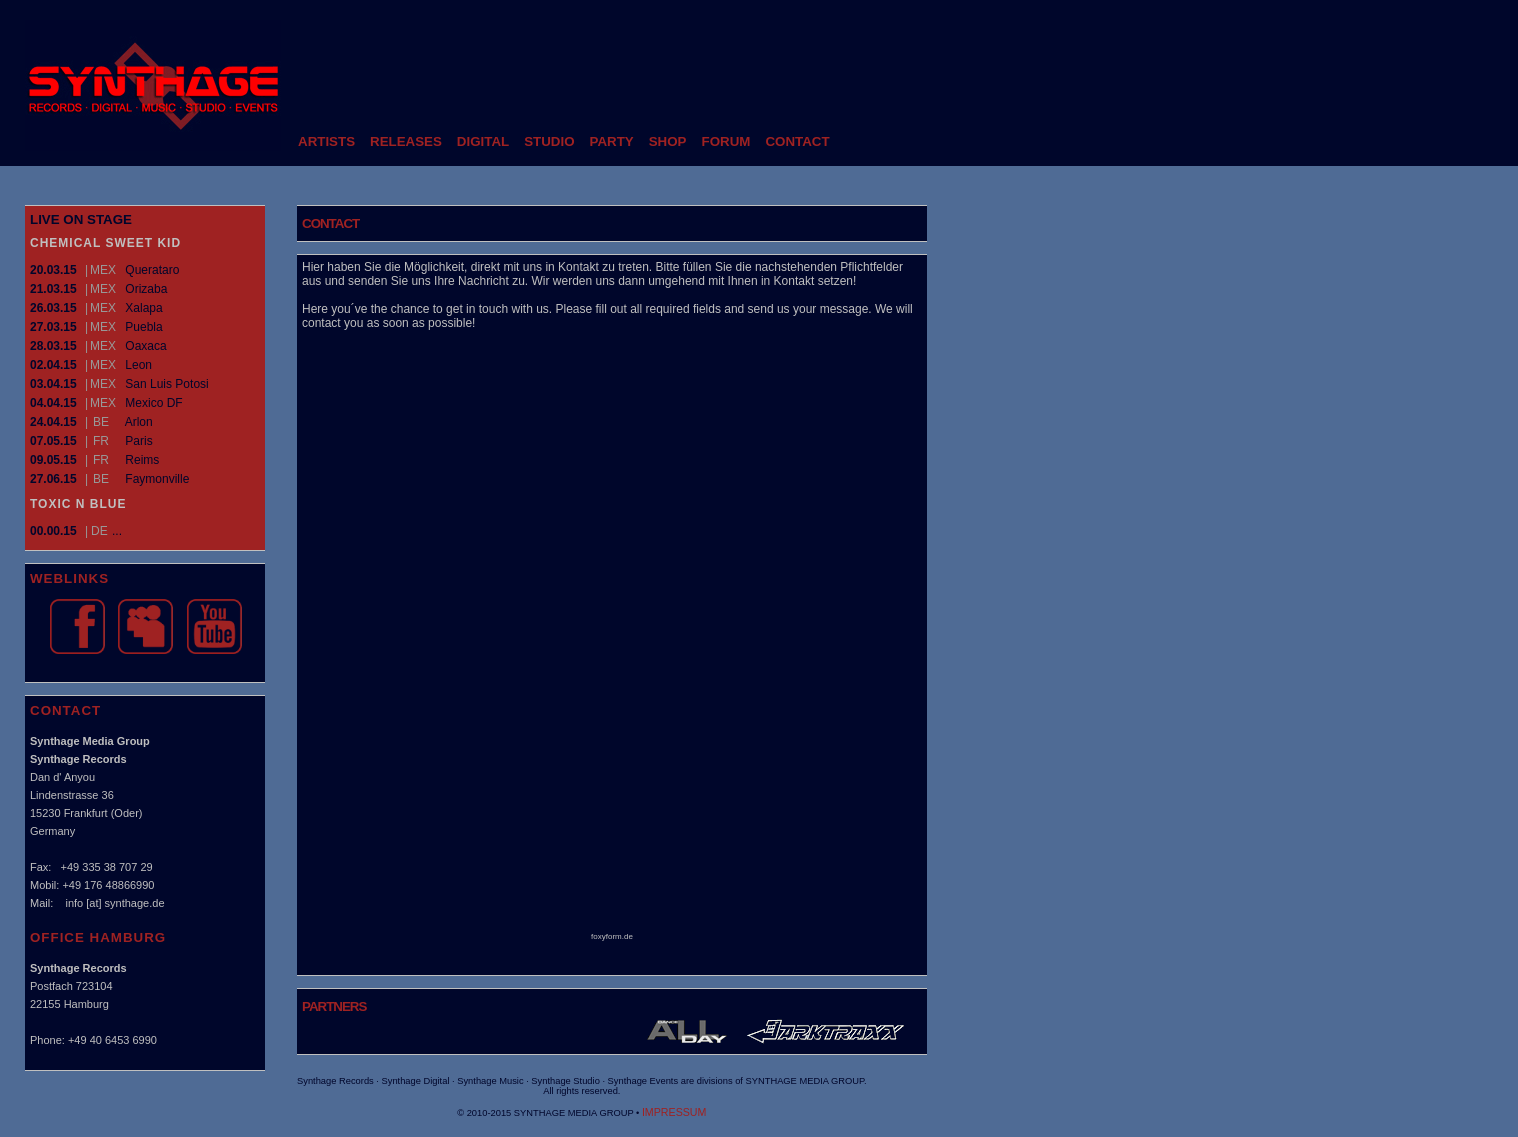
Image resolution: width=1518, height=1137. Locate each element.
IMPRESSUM (674, 1112)
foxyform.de (612, 936)
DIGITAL (483, 141)
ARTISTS (326, 141)
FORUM (726, 141)
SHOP (668, 141)
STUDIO (549, 141)
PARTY (612, 141)
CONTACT (797, 141)
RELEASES (406, 141)
